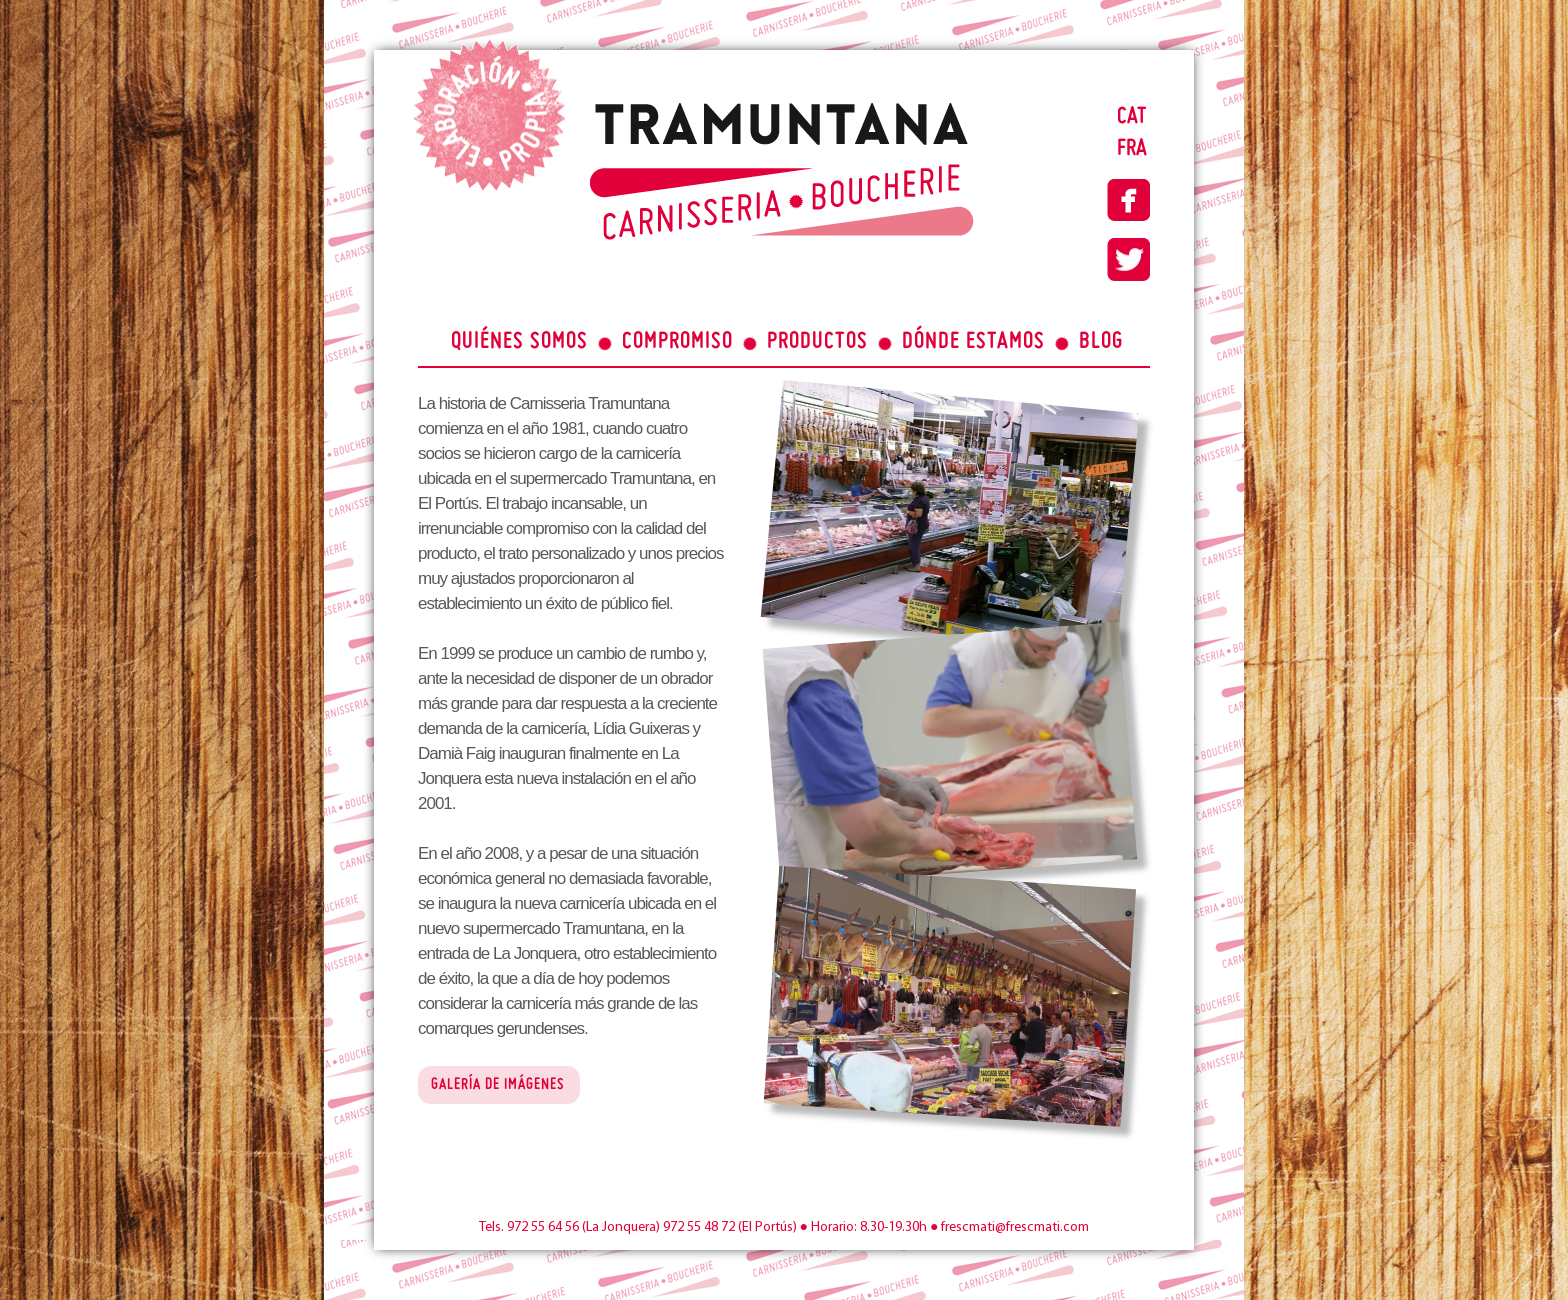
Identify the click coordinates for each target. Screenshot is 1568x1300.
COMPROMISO (677, 342)
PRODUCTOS (817, 342)
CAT (1132, 117)
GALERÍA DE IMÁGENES (498, 1085)
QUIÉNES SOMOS (519, 342)
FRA (1132, 149)
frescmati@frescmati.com (1015, 1227)
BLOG (1101, 342)
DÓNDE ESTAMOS (973, 342)
